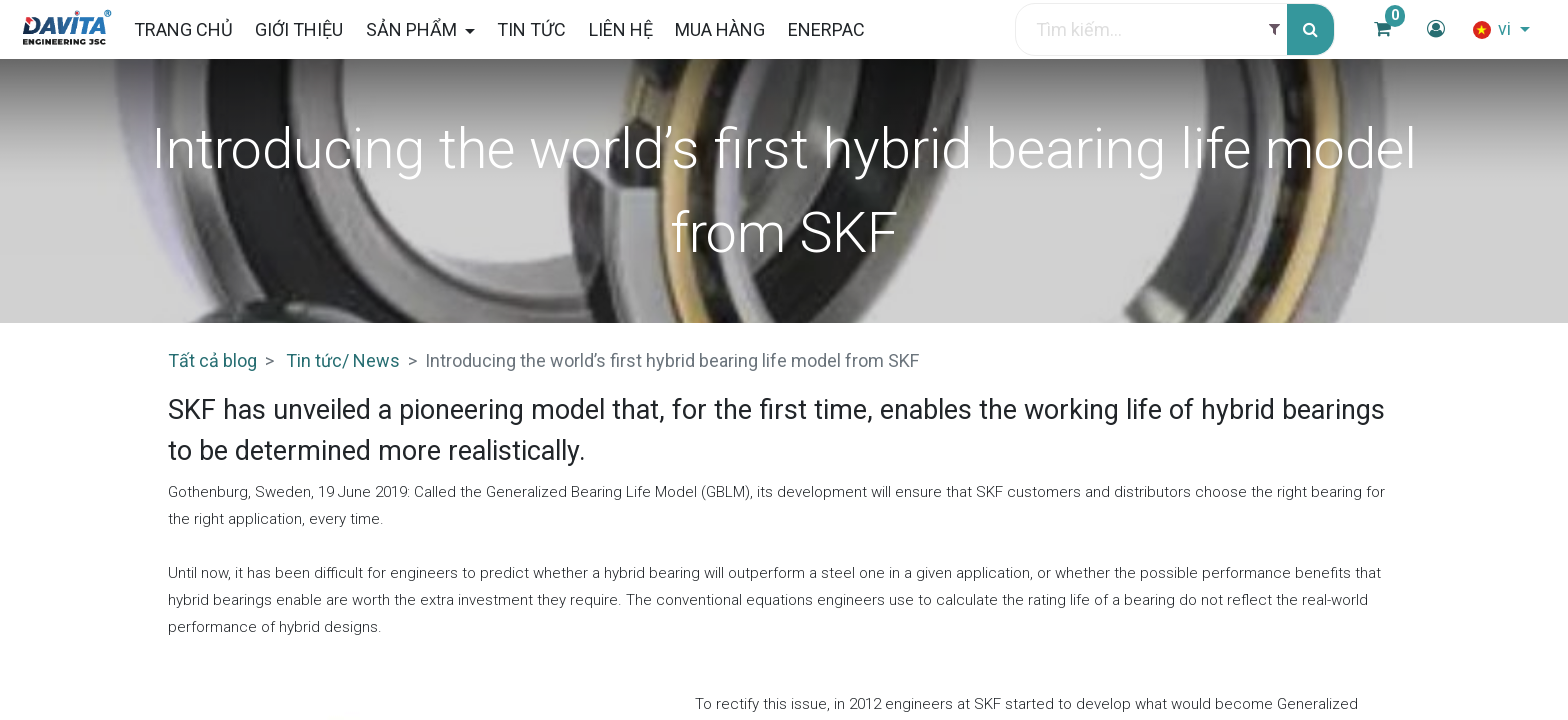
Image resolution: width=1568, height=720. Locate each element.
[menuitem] (192, 29)
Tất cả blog (212, 360)
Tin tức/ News (343, 360)
